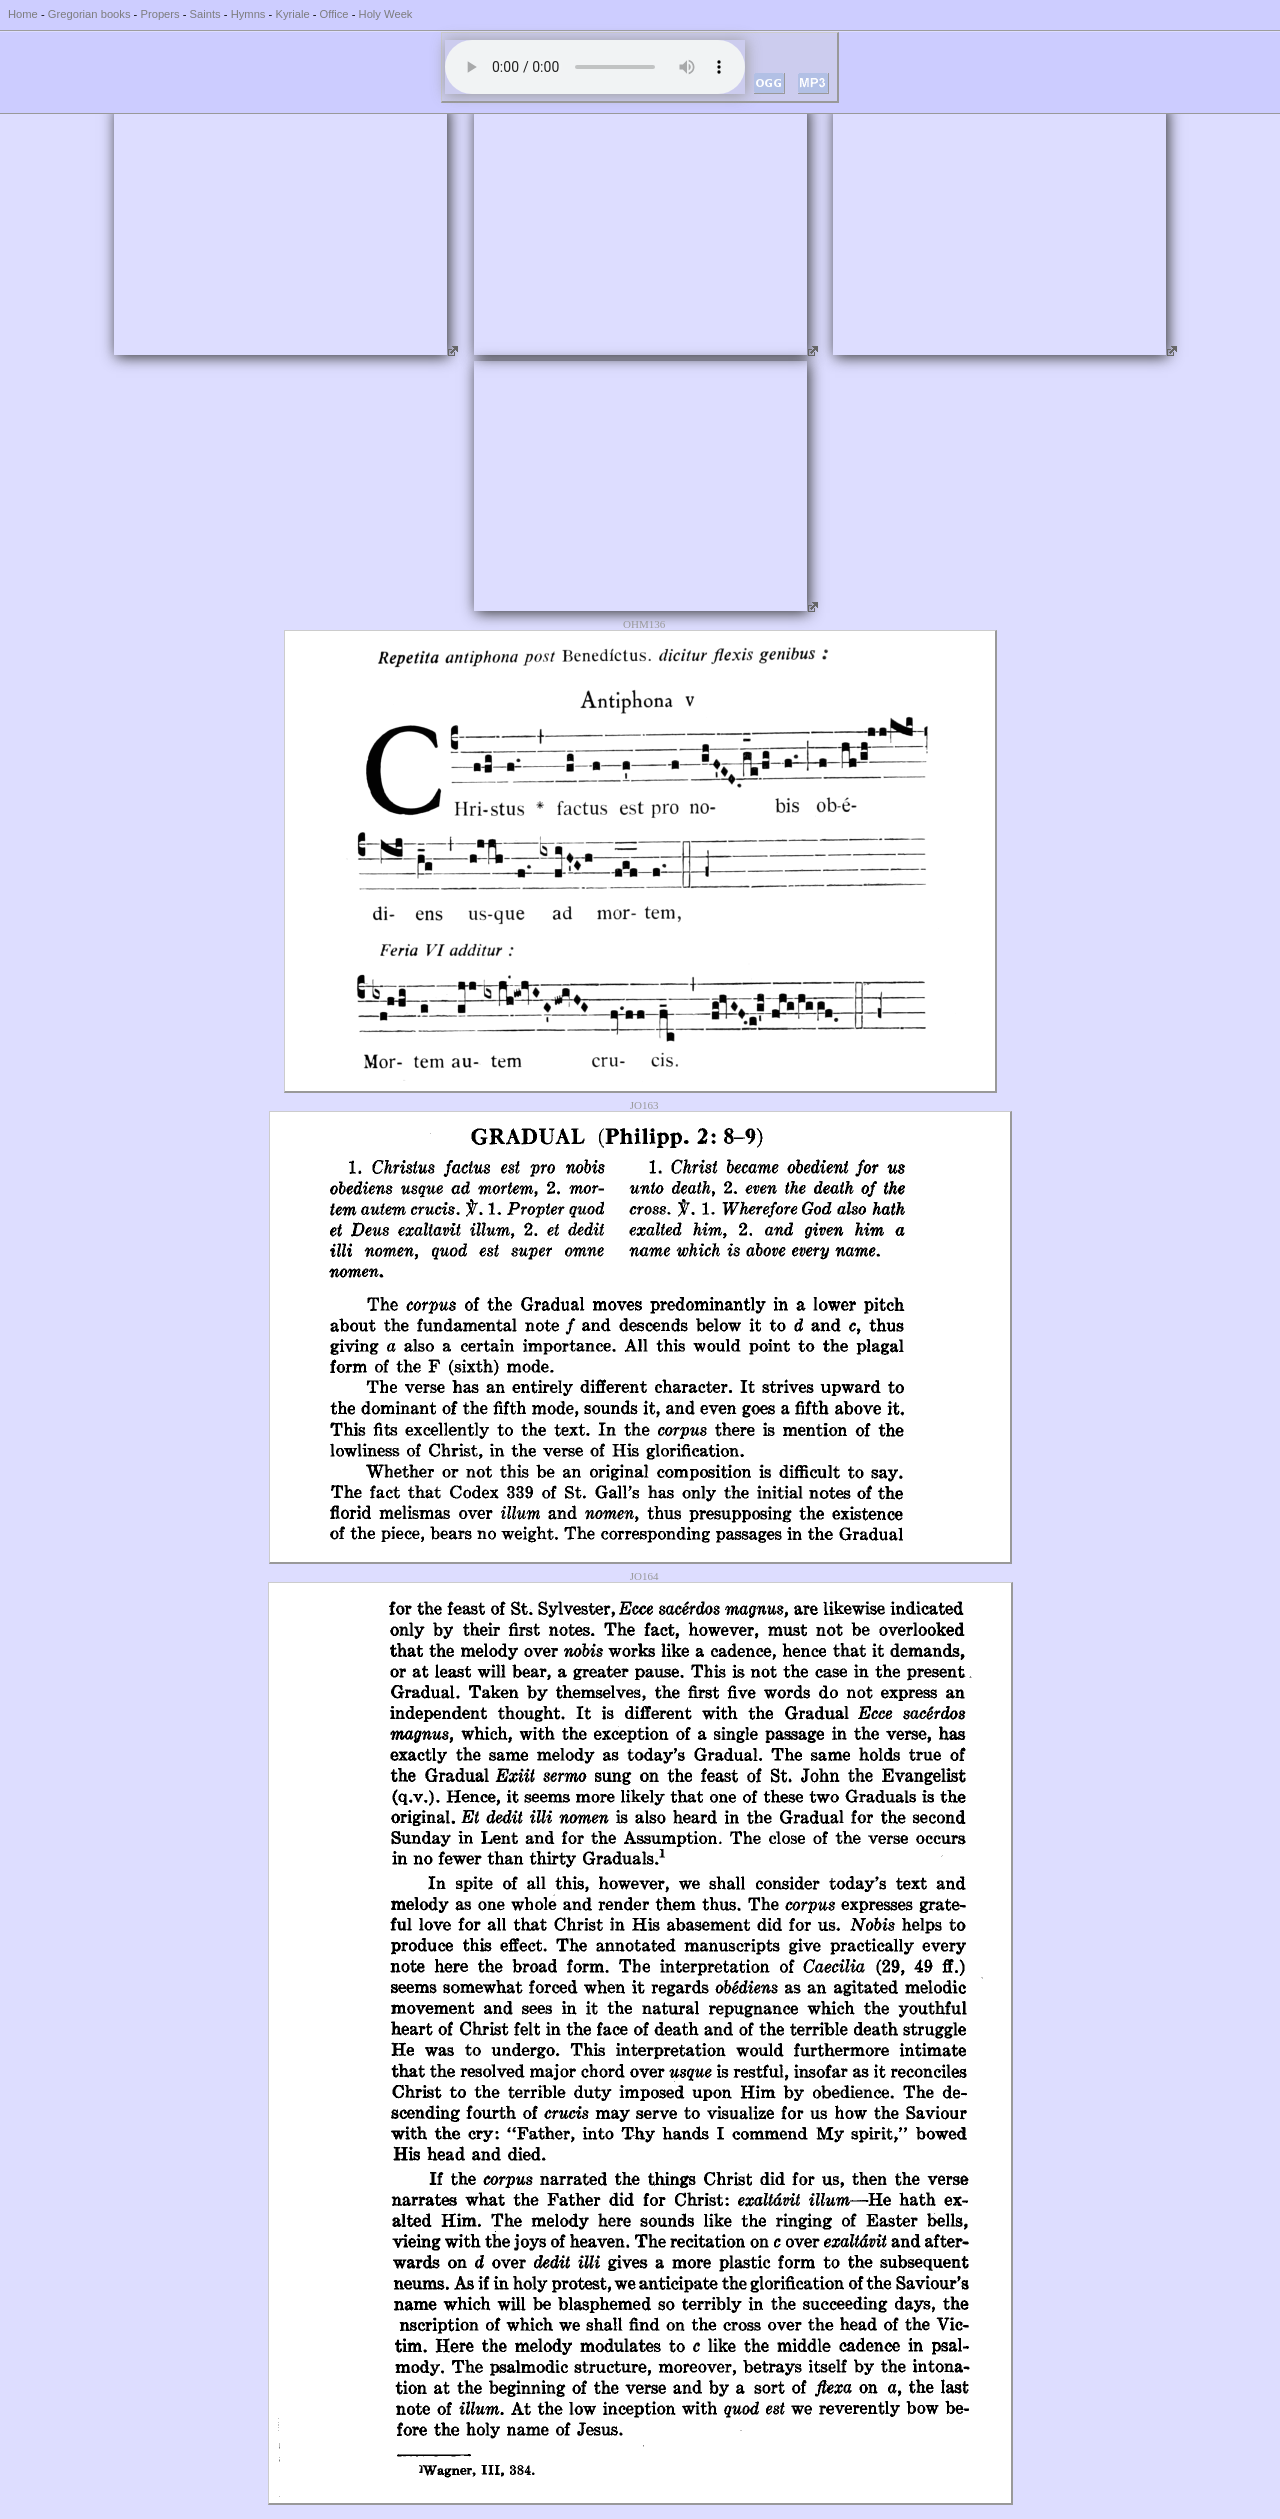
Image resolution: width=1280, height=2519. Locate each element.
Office (334, 14)
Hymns (248, 14)
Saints (205, 14)
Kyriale (292, 14)
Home (23, 14)
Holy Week (386, 14)
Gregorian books (89, 14)
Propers (159, 14)
